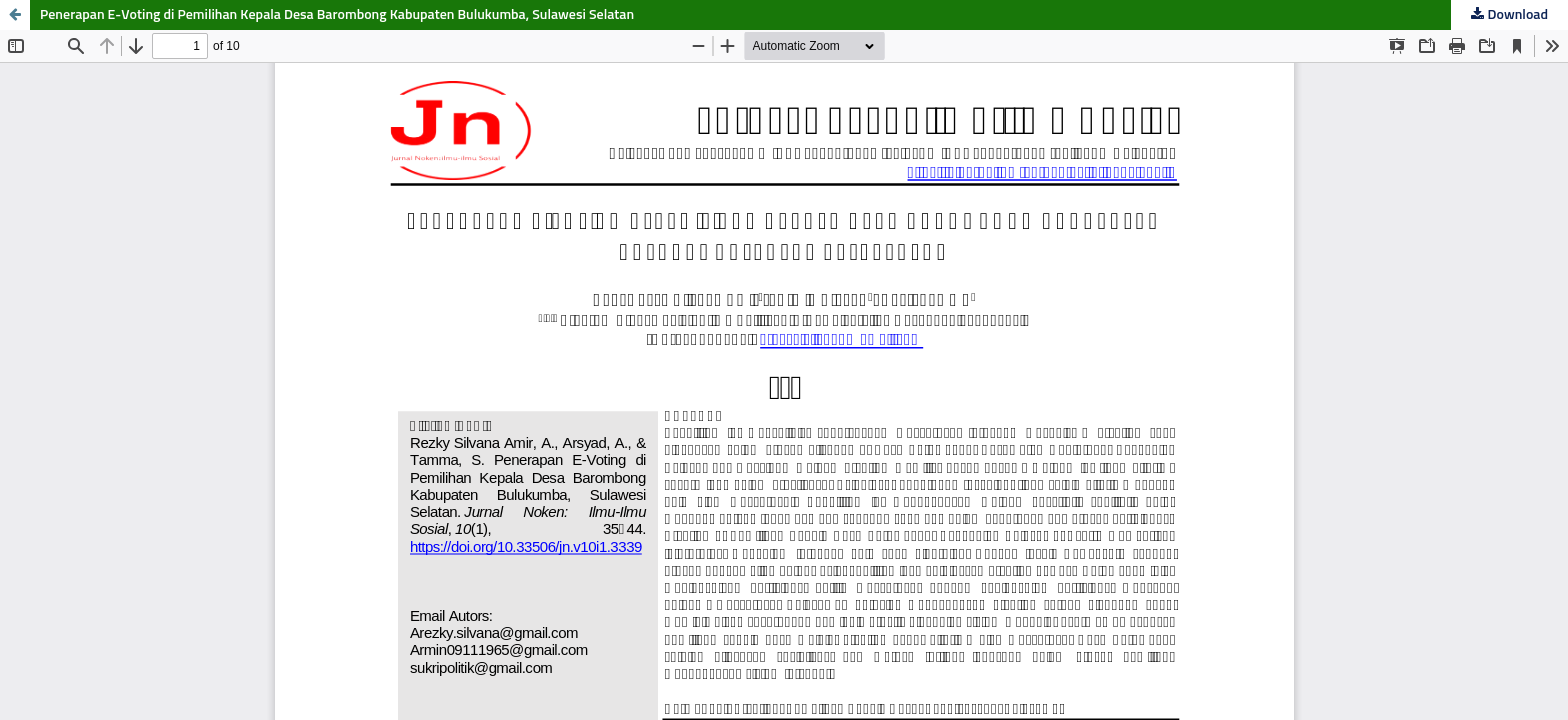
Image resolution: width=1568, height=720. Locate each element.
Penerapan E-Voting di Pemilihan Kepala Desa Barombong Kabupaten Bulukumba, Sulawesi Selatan (337, 15)
